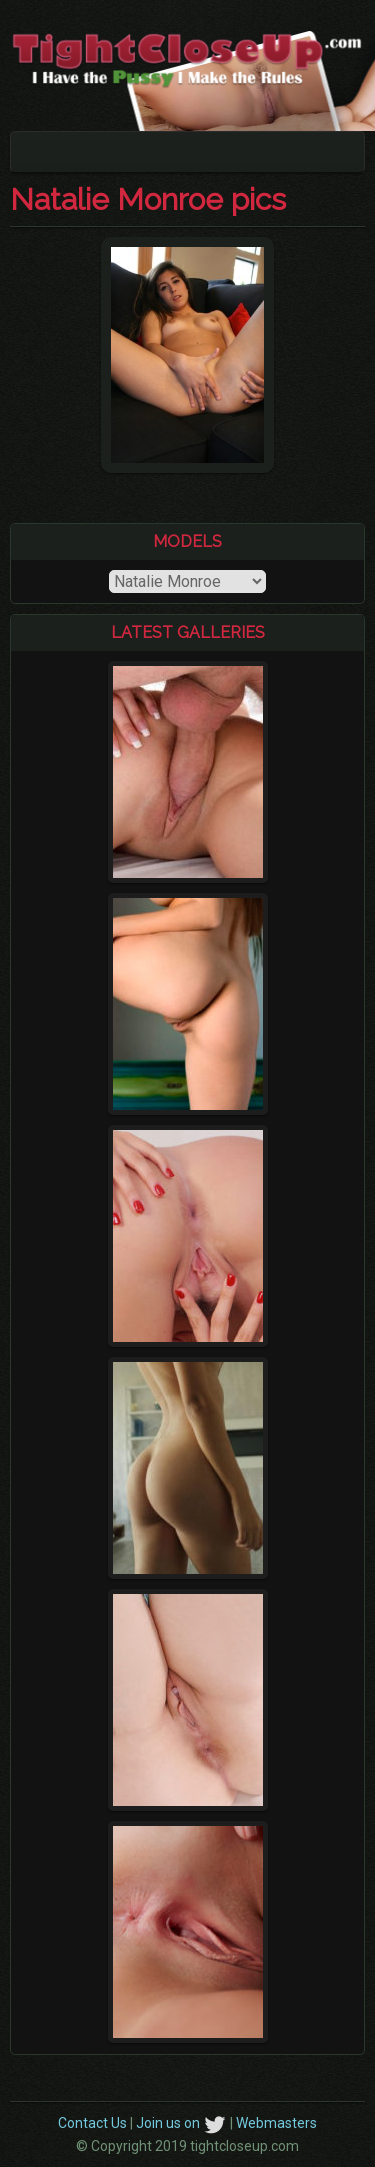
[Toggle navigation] (39, 152)
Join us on (181, 2123)
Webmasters (276, 2123)
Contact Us (92, 2123)
